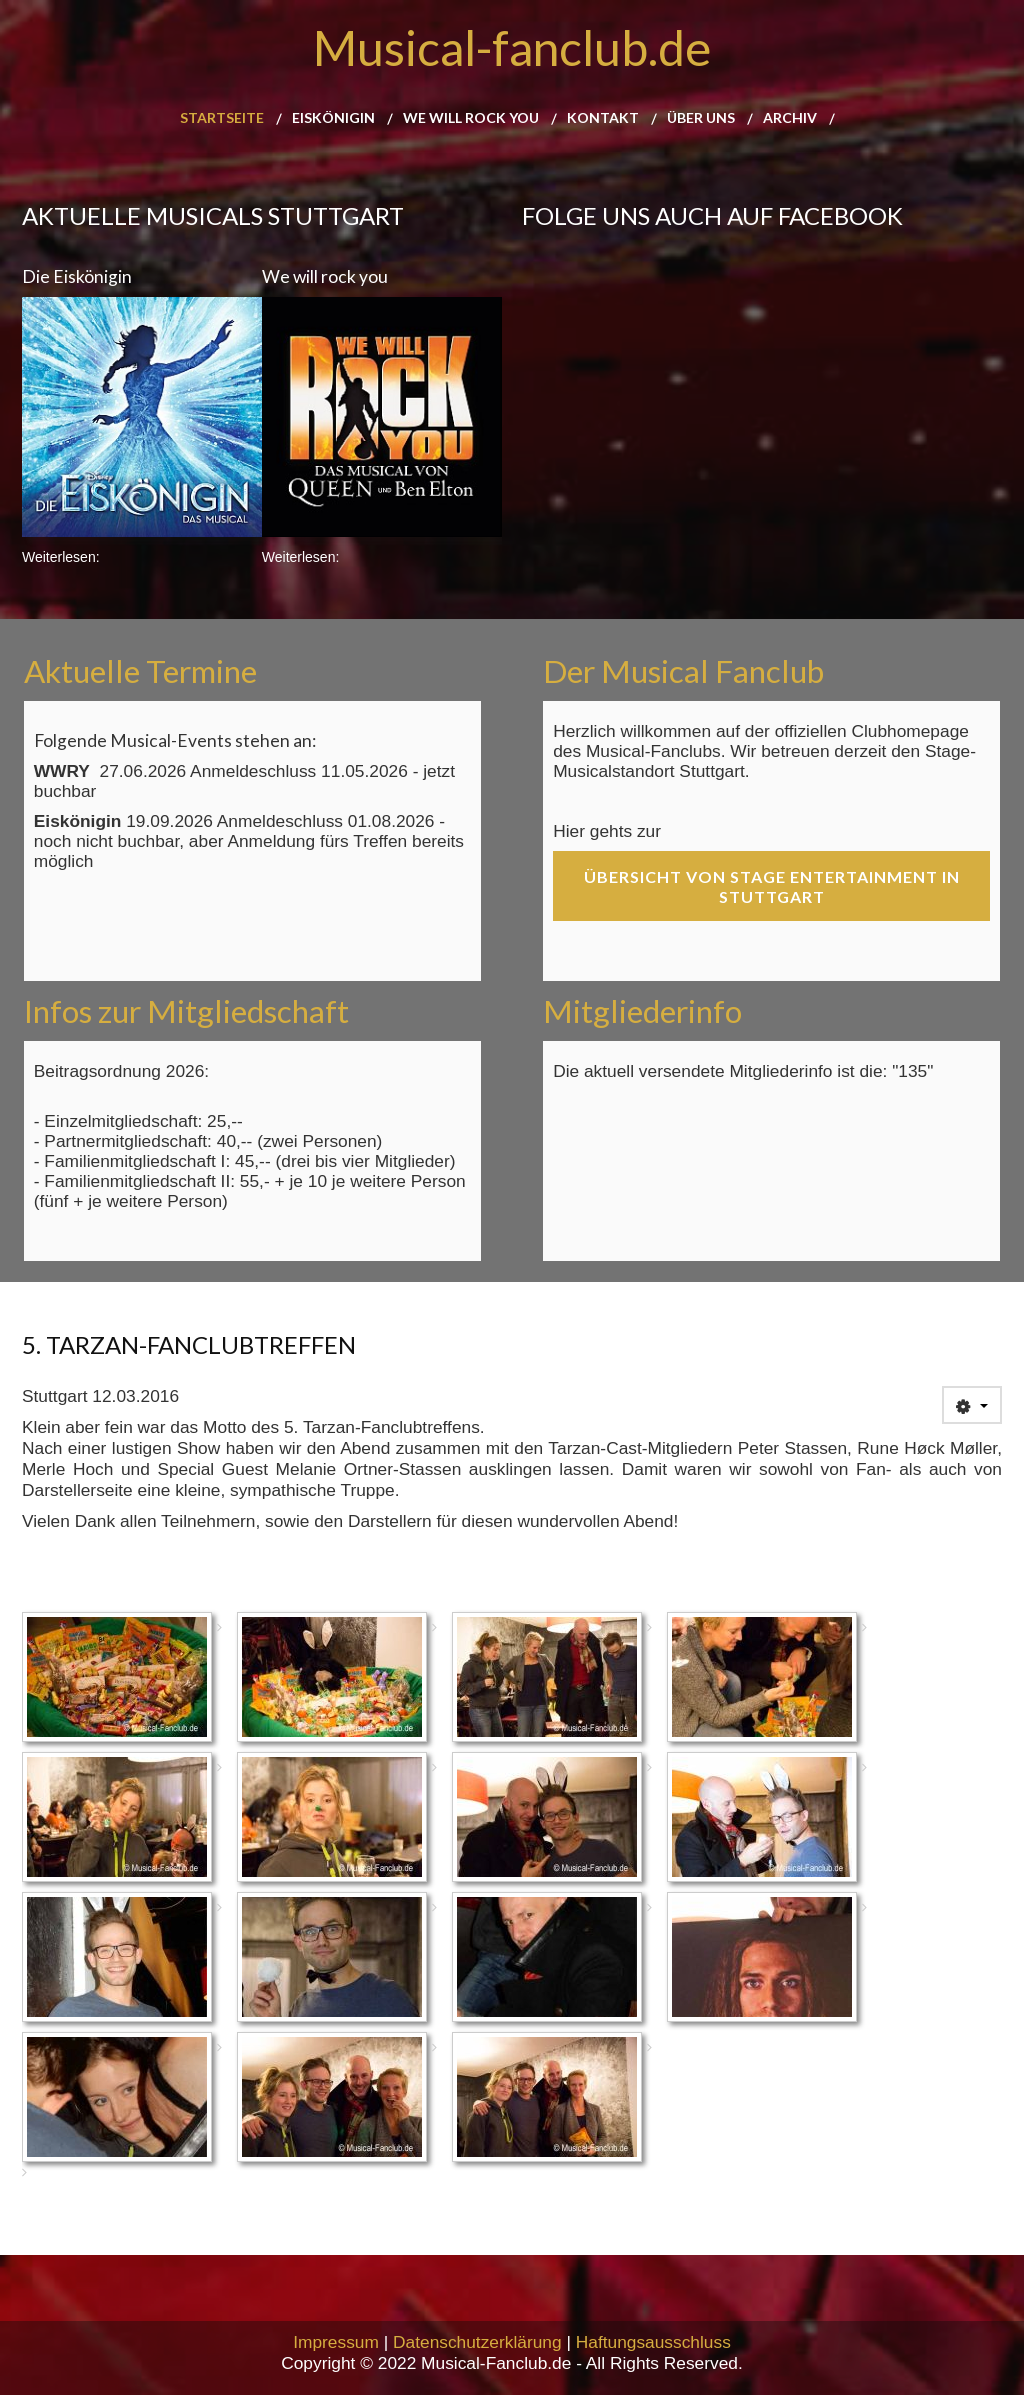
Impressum (336, 2342)
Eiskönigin (333, 118)
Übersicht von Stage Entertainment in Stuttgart (772, 886)
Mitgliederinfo (642, 1011)
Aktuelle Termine (140, 671)
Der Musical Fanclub (683, 671)
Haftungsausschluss (653, 2342)
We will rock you (471, 118)
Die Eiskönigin (77, 276)
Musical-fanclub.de (512, 47)
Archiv (790, 118)
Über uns (701, 118)
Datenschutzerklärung (477, 2342)
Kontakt (603, 118)
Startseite (222, 118)
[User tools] (972, 1405)
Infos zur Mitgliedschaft (186, 1011)
